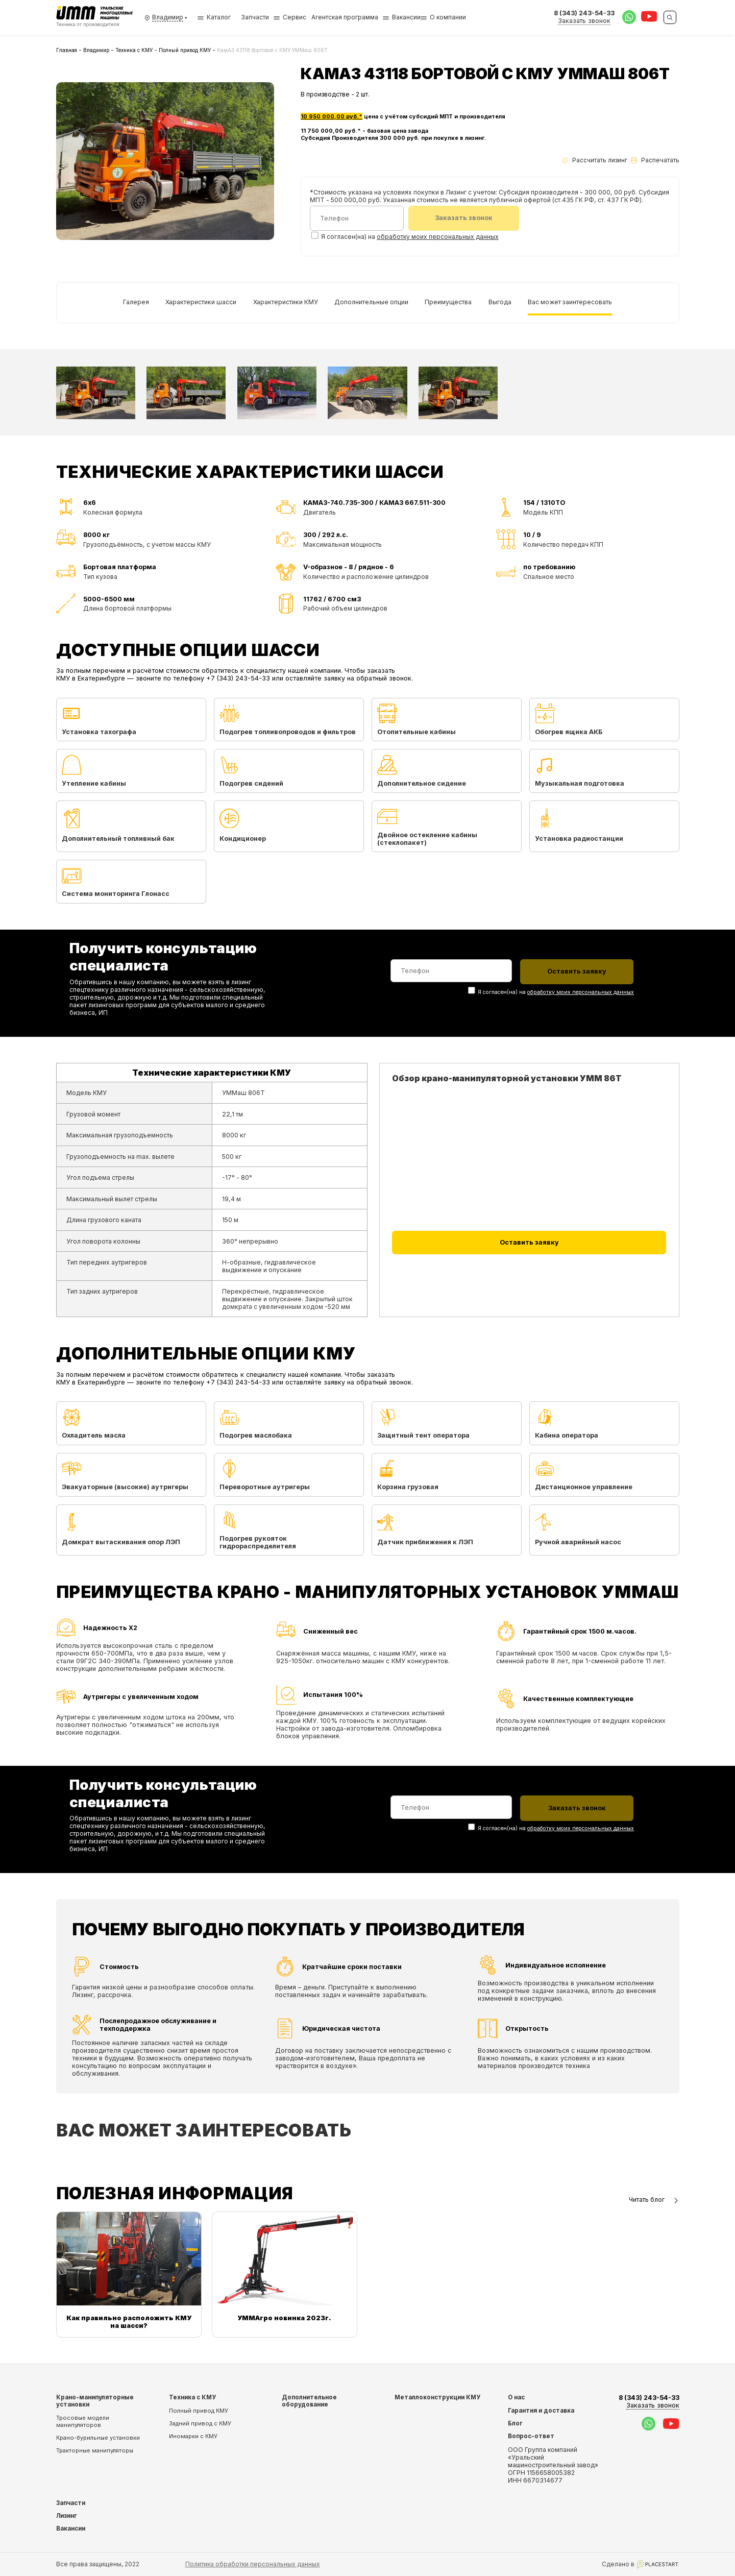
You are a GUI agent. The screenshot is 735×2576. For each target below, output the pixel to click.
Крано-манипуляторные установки (95, 2400)
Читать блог (654, 2199)
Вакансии (406, 17)
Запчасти (255, 17)
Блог (515, 2422)
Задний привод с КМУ (200, 2422)
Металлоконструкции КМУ (437, 2396)
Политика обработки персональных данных (252, 2563)
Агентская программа (344, 17)
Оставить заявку (529, 1242)
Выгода (499, 301)
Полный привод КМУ (185, 50)
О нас (516, 2396)
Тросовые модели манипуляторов (82, 2421)
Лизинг (66, 2515)
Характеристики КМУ (285, 301)
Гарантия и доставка (541, 2410)
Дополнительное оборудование (309, 2400)
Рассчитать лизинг (594, 160)
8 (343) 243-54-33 (649, 2401)
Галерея (136, 301)
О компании (448, 17)
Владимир (96, 50)
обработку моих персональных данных (438, 236)
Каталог (214, 17)
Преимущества (448, 301)
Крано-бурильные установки (98, 2437)
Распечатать (655, 160)
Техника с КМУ (134, 50)
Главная (66, 50)
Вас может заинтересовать (570, 301)
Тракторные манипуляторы (94, 2449)
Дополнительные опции (371, 301)
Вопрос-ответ (531, 2435)
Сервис (294, 17)
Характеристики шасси (200, 301)
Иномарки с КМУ (193, 2435)
